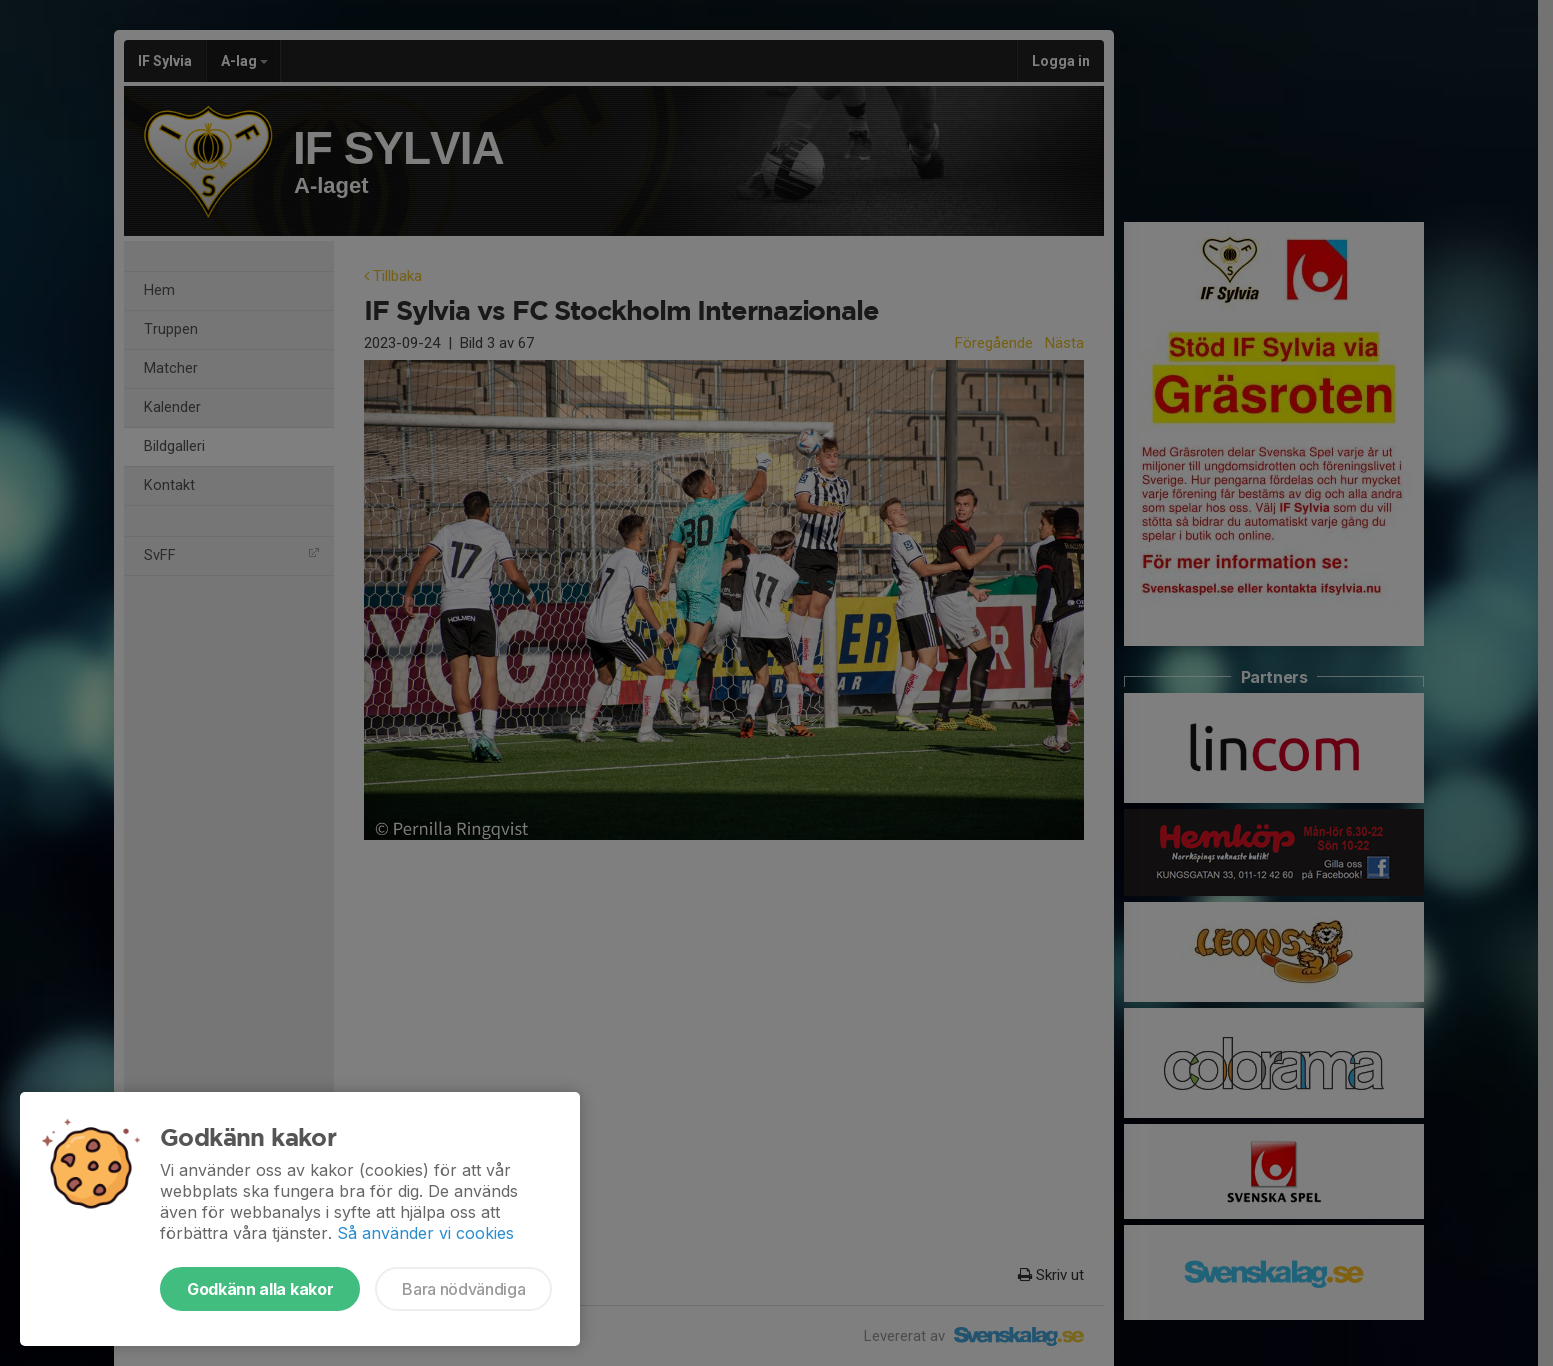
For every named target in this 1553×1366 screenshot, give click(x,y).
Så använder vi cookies (425, 1233)
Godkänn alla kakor (260, 1289)
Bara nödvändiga (463, 1289)
